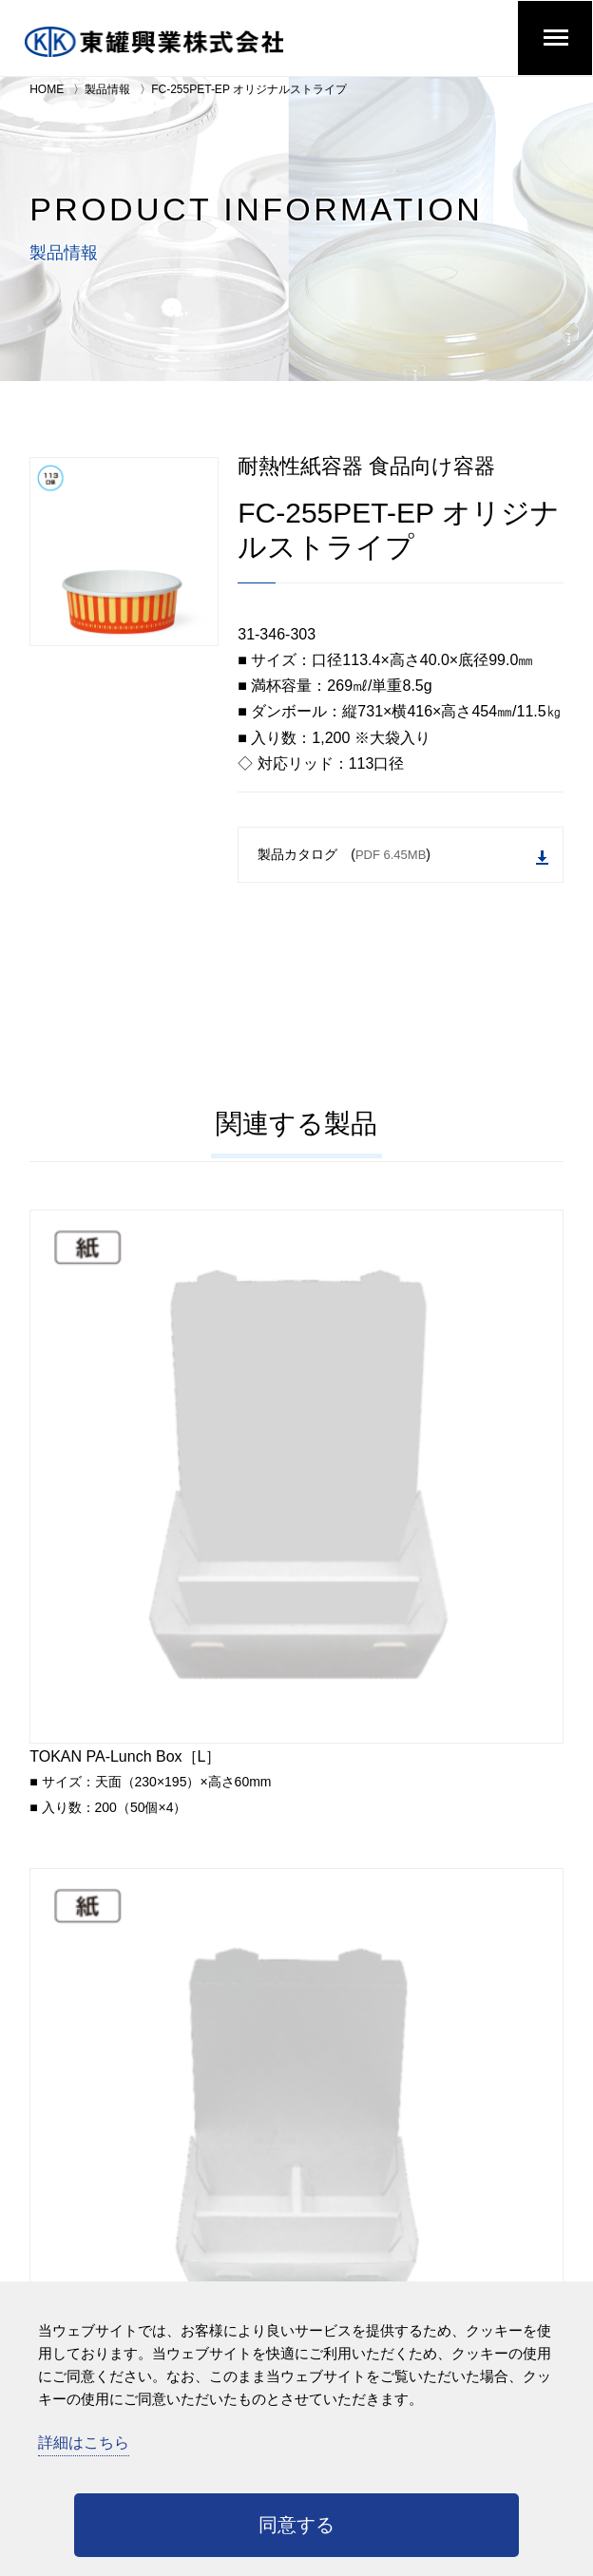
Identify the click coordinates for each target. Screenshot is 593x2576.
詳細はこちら (83, 2442)
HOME (46, 89)
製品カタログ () (403, 856)
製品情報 (107, 89)
